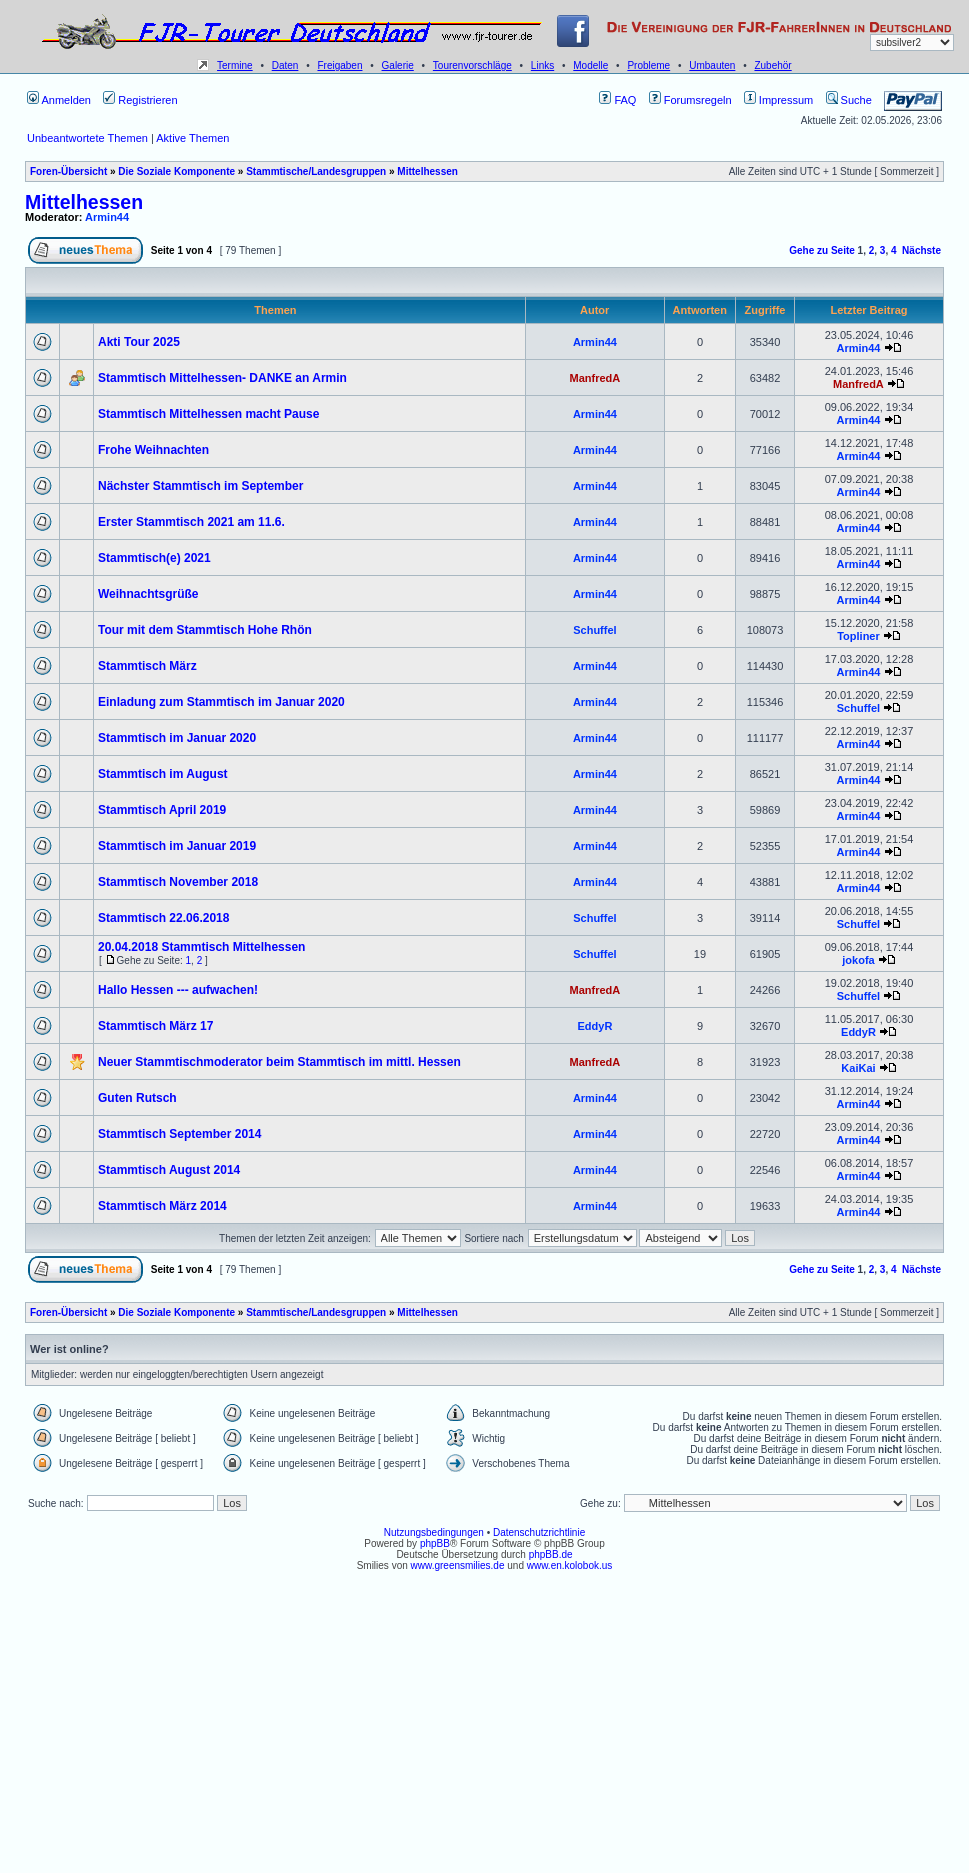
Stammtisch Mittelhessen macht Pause (208, 414)
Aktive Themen (192, 138)
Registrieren (140, 100)
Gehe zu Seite (822, 250)
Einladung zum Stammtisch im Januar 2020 (221, 702)
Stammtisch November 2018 (178, 882)
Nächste (921, 250)
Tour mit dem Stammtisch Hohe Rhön (205, 630)
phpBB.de (551, 1554)
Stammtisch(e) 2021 (154, 558)
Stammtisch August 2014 (169, 1170)
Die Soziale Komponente (176, 171)
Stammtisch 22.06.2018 (163, 918)
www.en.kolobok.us (570, 1565)
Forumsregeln (690, 100)
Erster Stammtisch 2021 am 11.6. (191, 522)
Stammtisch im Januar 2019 (177, 846)
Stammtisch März (147, 666)
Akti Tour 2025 (139, 342)
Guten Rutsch (137, 1098)
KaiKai (858, 1068)
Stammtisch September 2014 (179, 1134)
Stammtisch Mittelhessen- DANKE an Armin (222, 378)
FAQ (617, 100)
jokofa (858, 960)
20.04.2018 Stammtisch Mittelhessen (201, 947)
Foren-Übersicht (68, 171)
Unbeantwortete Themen (87, 138)
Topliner (858, 636)
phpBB (435, 1543)
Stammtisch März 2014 (162, 1206)
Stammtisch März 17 (155, 1026)
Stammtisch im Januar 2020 (177, 738)
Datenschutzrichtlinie (539, 1532)
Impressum (778, 100)
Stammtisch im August (163, 774)
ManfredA (595, 378)
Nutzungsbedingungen (434, 1532)
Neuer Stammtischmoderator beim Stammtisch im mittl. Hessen (279, 1062)
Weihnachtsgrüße (148, 594)
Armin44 (107, 217)
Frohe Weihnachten (153, 450)
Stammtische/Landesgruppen (316, 171)
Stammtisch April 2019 (162, 810)
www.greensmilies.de (458, 1565)
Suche (849, 100)
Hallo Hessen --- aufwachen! (178, 990)
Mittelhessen (427, 171)
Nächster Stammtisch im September (200, 486)
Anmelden (59, 100)
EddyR (594, 1026)
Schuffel (594, 630)
